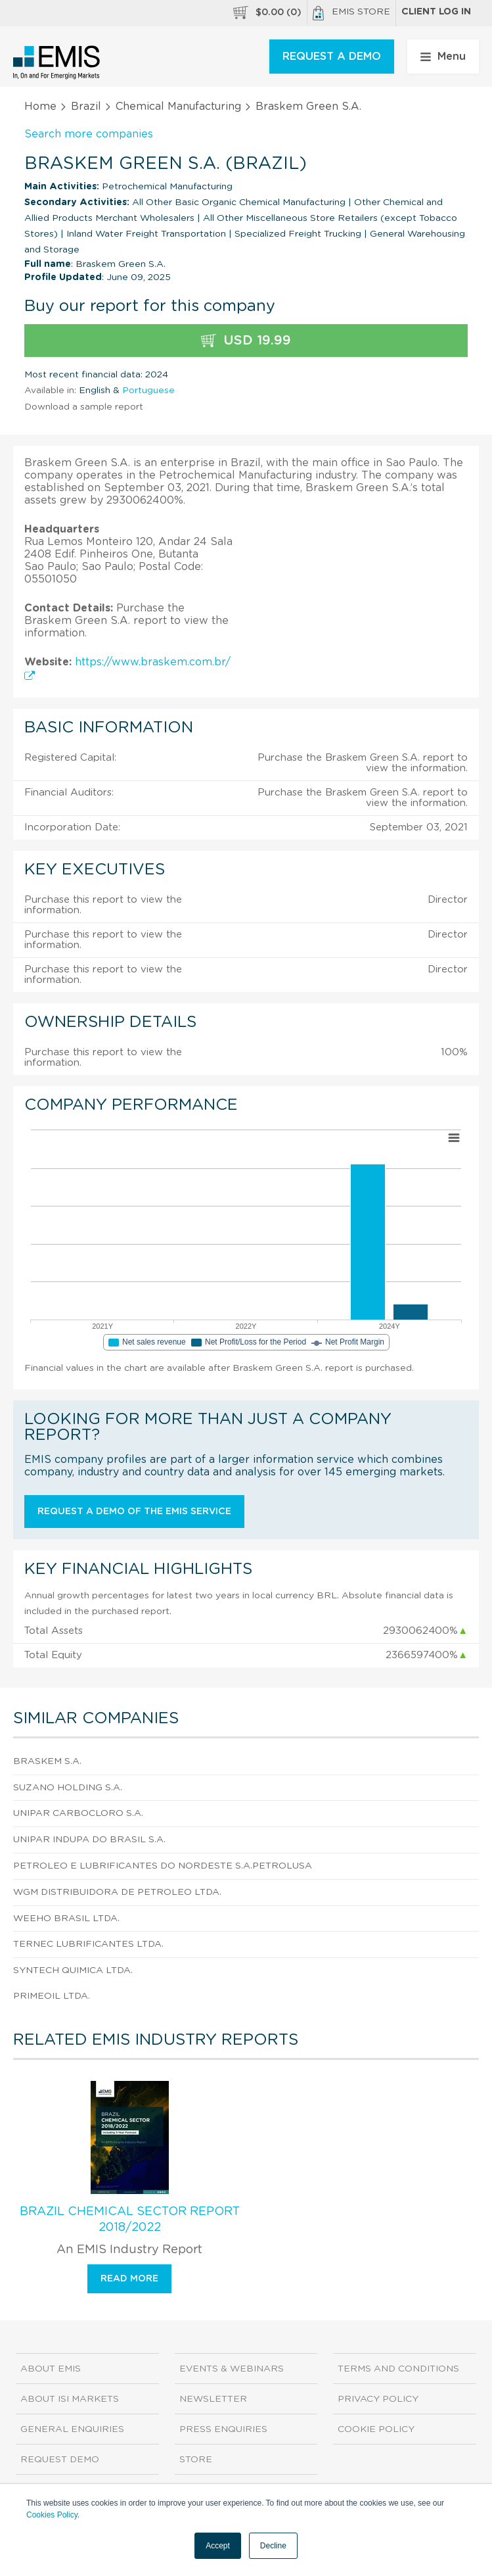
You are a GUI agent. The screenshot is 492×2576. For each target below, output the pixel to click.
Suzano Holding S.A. (67, 1787)
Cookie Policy (376, 2429)
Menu (443, 56)
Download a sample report (83, 407)
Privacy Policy (378, 2399)
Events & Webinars (231, 2368)
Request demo (59, 2459)
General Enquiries (72, 2429)
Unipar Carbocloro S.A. (78, 1813)
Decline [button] (273, 2545)
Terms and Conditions (398, 2368)
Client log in (436, 11)
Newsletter (213, 2399)
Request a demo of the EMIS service (134, 1511)
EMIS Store (351, 13)
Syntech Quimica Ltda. (73, 1970)
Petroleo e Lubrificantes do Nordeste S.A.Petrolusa (162, 1866)
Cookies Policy (52, 2514)
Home (40, 106)
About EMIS (50, 2368)
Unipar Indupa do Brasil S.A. (89, 1839)
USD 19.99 (246, 341)
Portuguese (148, 390)
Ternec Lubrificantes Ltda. (88, 1944)
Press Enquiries (223, 2429)
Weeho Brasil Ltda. (66, 1918)
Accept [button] (218, 2545)
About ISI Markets (69, 2399)
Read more (129, 2278)
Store (195, 2459)
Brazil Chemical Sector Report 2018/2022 (130, 2219)
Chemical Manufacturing (178, 106)
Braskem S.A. (47, 1761)
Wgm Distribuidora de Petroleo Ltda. (117, 1892)
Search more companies (88, 134)
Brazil (86, 106)
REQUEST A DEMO (331, 56)
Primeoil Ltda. (51, 1996)
